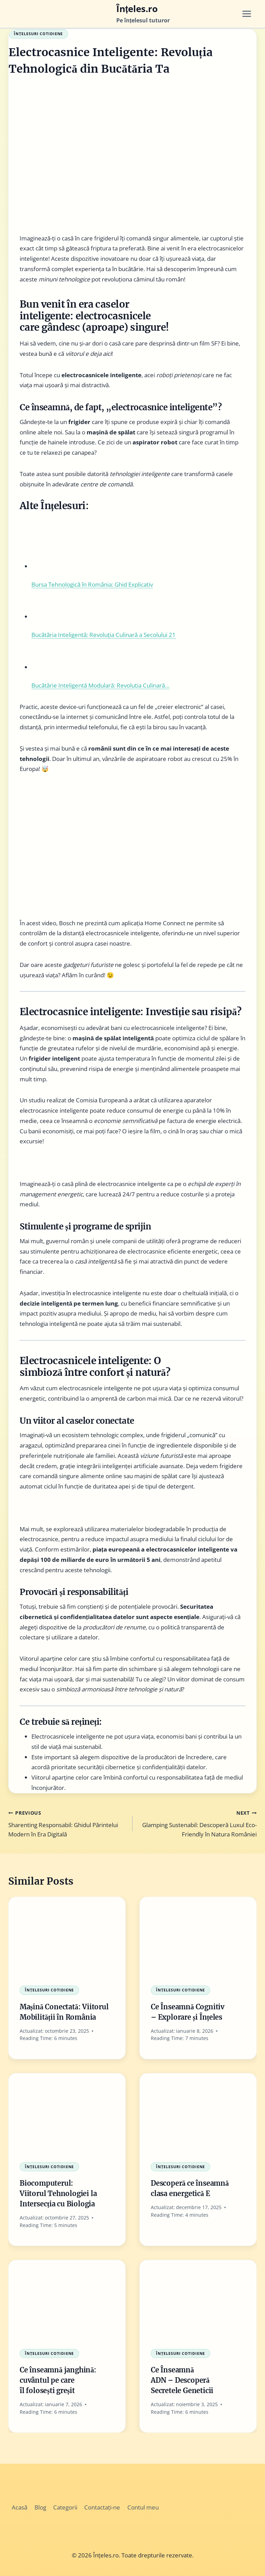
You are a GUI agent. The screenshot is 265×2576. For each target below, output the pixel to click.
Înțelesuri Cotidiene (38, 33)
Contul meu (143, 2507)
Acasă (19, 2507)
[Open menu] (249, 13)
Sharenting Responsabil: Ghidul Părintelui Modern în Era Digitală (67, 1823)
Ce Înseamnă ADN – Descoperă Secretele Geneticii (182, 2380)
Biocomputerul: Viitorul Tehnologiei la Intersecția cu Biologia (58, 2193)
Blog (40, 2507)
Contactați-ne (102, 2507)
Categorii (65, 2507)
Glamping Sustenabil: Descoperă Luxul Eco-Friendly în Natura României (197, 1823)
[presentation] (67, 1936)
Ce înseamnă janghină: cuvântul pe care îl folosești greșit (58, 2380)
